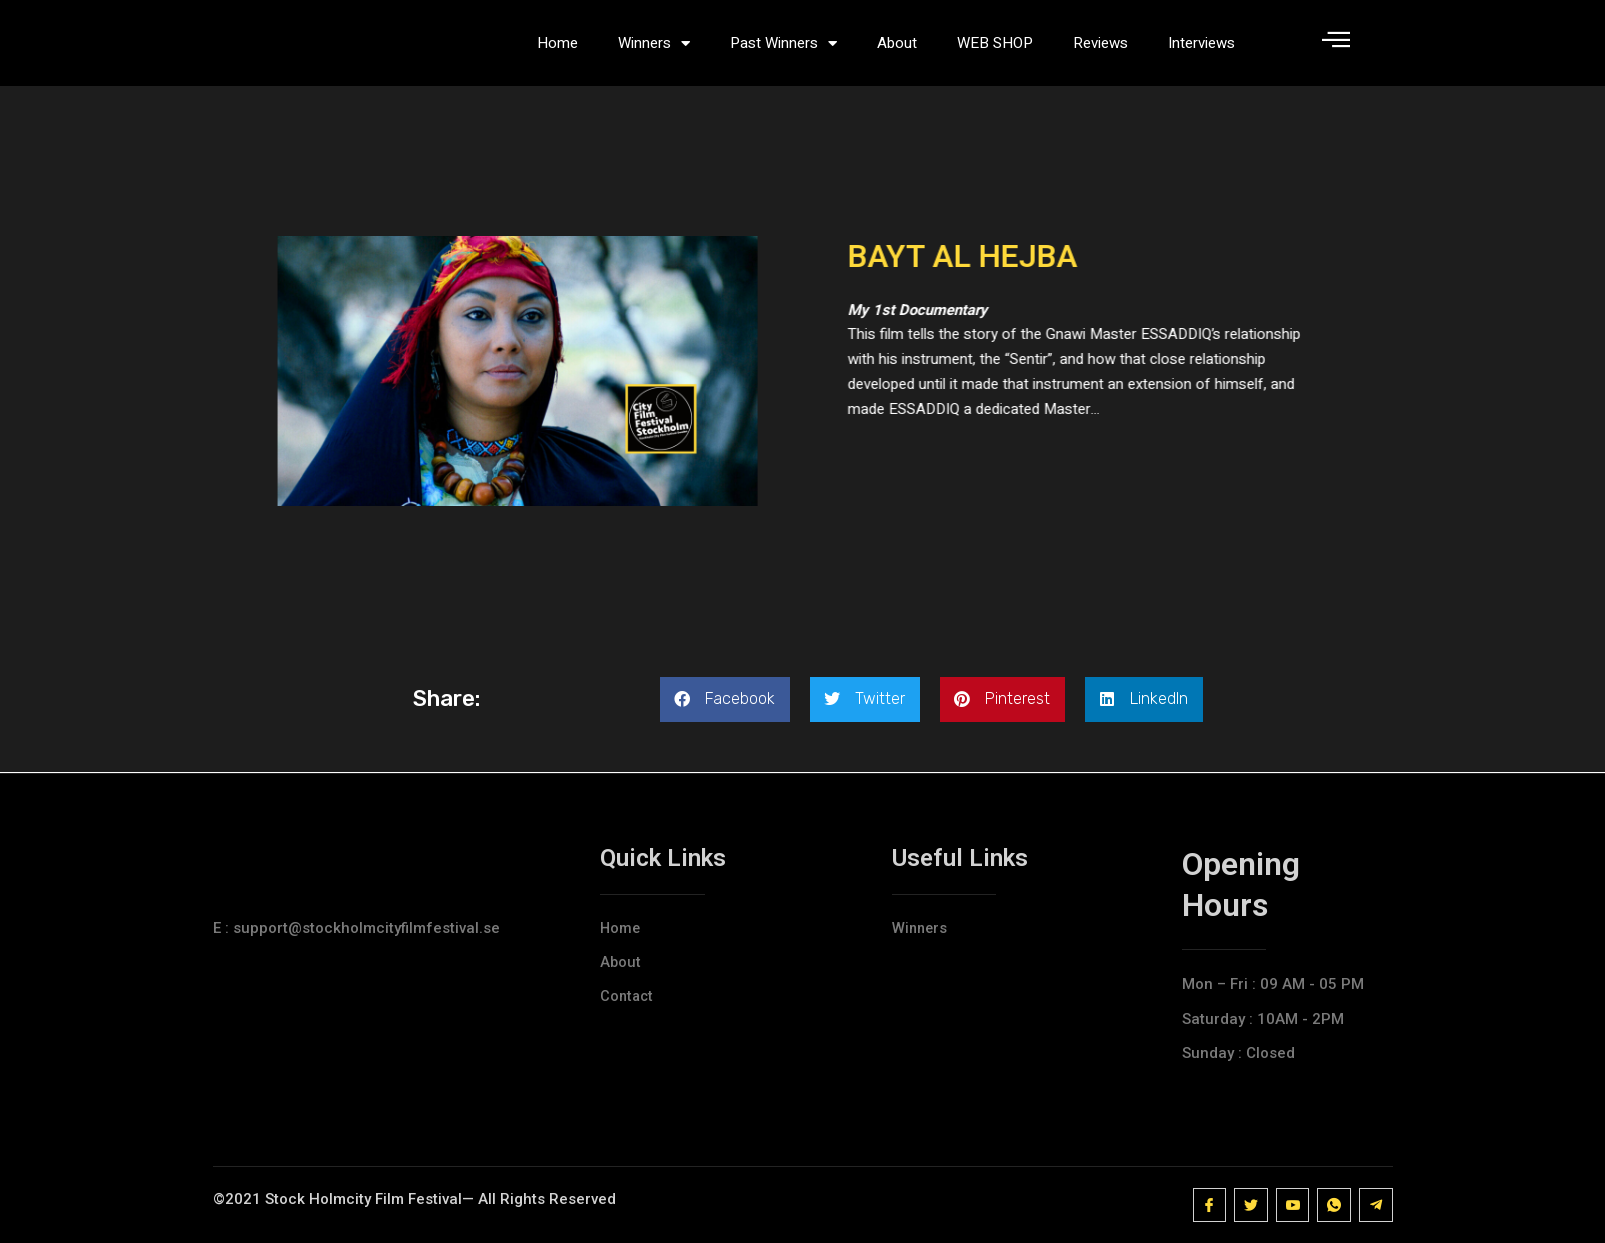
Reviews (1100, 50)
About (897, 50)
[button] (725, 714)
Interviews (1201, 50)
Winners (654, 50)
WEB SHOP (995, 50)
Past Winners (783, 50)
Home (557, 50)
